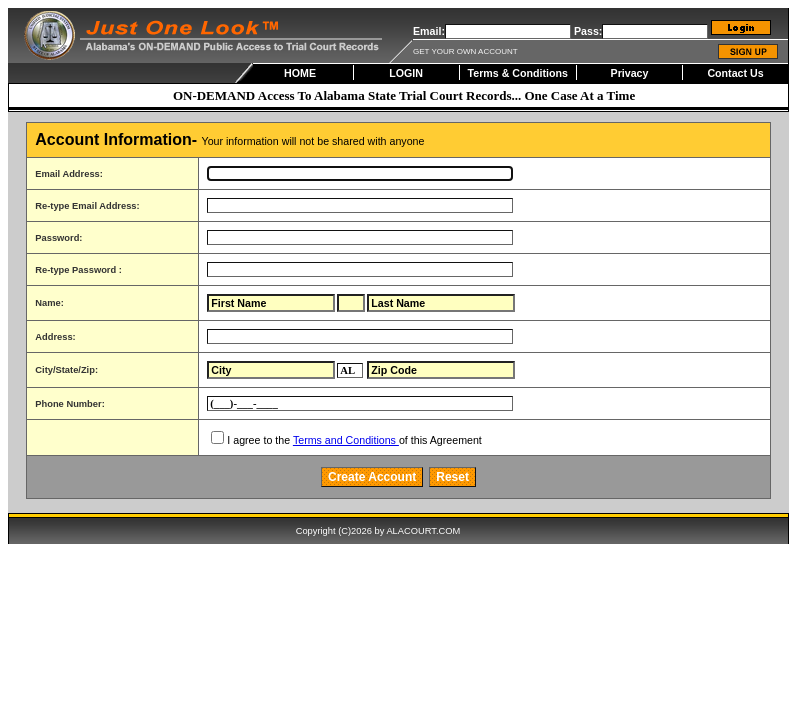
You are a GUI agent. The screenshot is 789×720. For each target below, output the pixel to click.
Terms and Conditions (346, 440)
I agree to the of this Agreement (354, 440)
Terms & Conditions (518, 73)
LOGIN (406, 73)
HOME (300, 73)
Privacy (630, 73)
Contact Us (735, 73)
